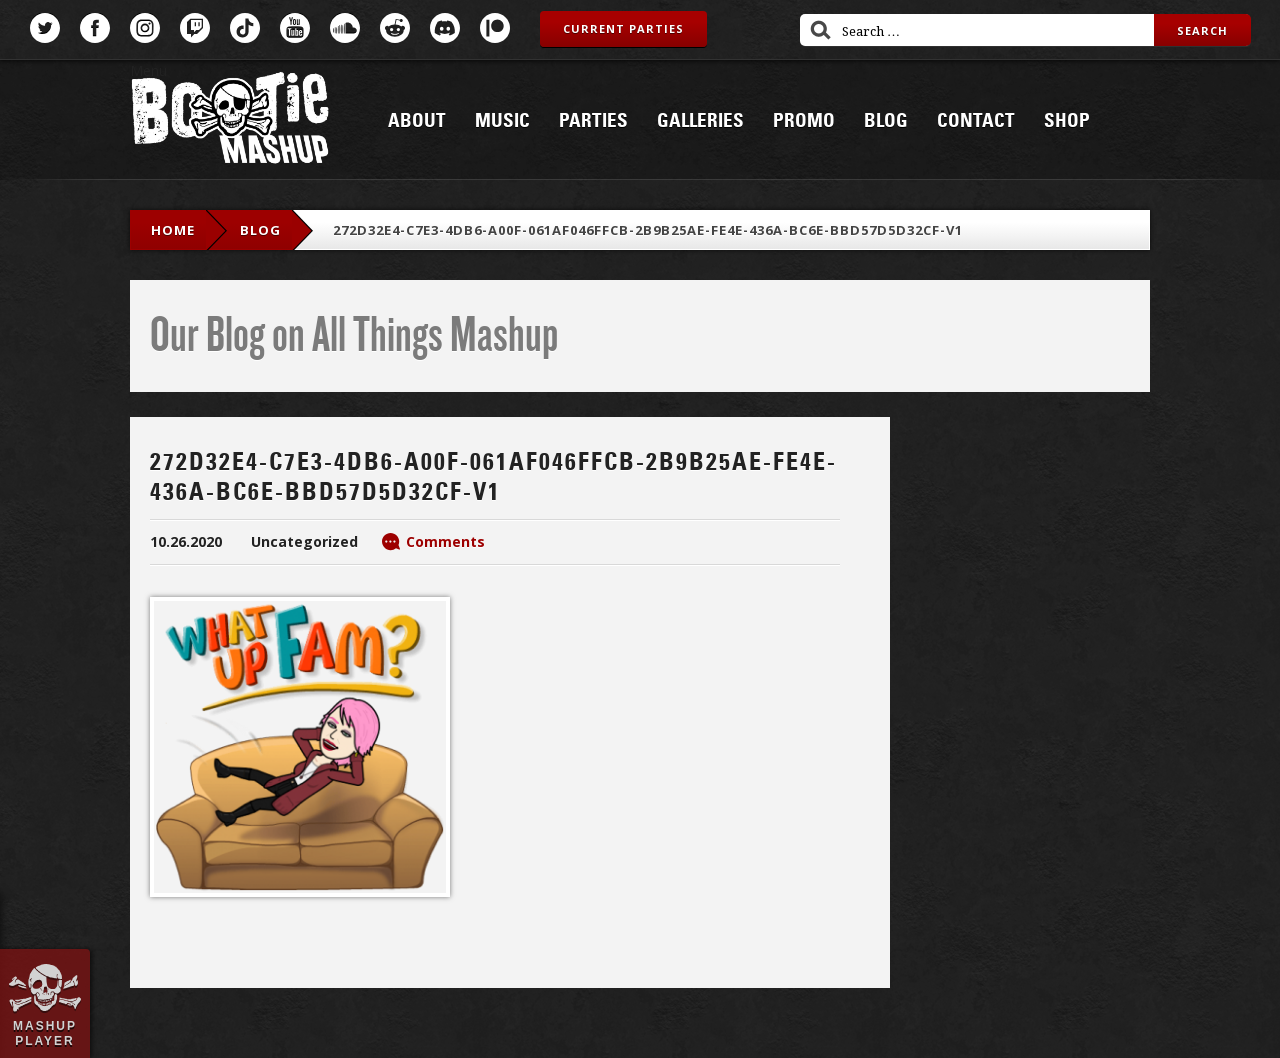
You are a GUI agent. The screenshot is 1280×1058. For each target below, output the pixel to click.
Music (502, 121)
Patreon (495, 28)
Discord (445, 28)
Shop (1067, 121)
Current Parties (623, 28)
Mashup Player (45, 1033)
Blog (886, 121)
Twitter (45, 28)
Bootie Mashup (230, 121)
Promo (804, 121)
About (417, 121)
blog (260, 230)
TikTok (245, 28)
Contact (976, 121)
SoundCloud (345, 28)
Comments (445, 541)
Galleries (700, 121)
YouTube (295, 28)
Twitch (195, 28)
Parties (593, 121)
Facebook (95, 28)
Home (173, 230)
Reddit (395, 28)
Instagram (145, 28)
